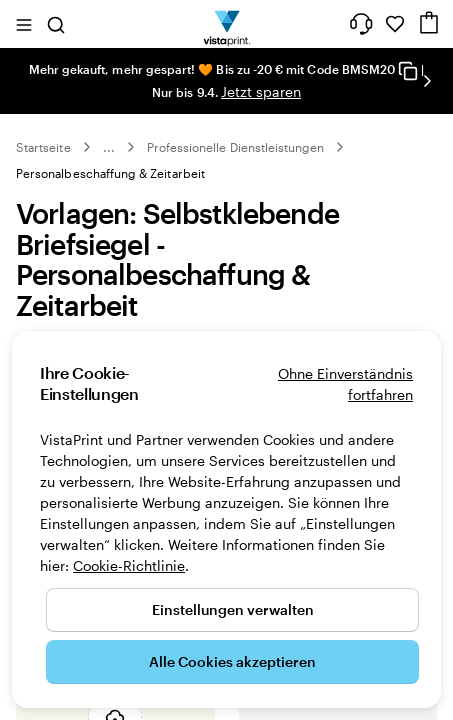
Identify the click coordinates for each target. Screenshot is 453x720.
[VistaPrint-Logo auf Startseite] (226, 24)
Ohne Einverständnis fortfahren (345, 384)
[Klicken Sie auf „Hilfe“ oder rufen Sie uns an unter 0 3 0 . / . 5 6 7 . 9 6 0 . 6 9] (361, 24)
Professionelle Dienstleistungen (236, 147)
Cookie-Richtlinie (129, 565)
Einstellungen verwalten (233, 609)
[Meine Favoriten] (395, 24)
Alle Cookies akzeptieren (232, 661)
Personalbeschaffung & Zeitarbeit (110, 173)
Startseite (43, 147)
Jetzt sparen (261, 91)
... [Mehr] (109, 147)
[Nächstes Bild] (427, 81)
